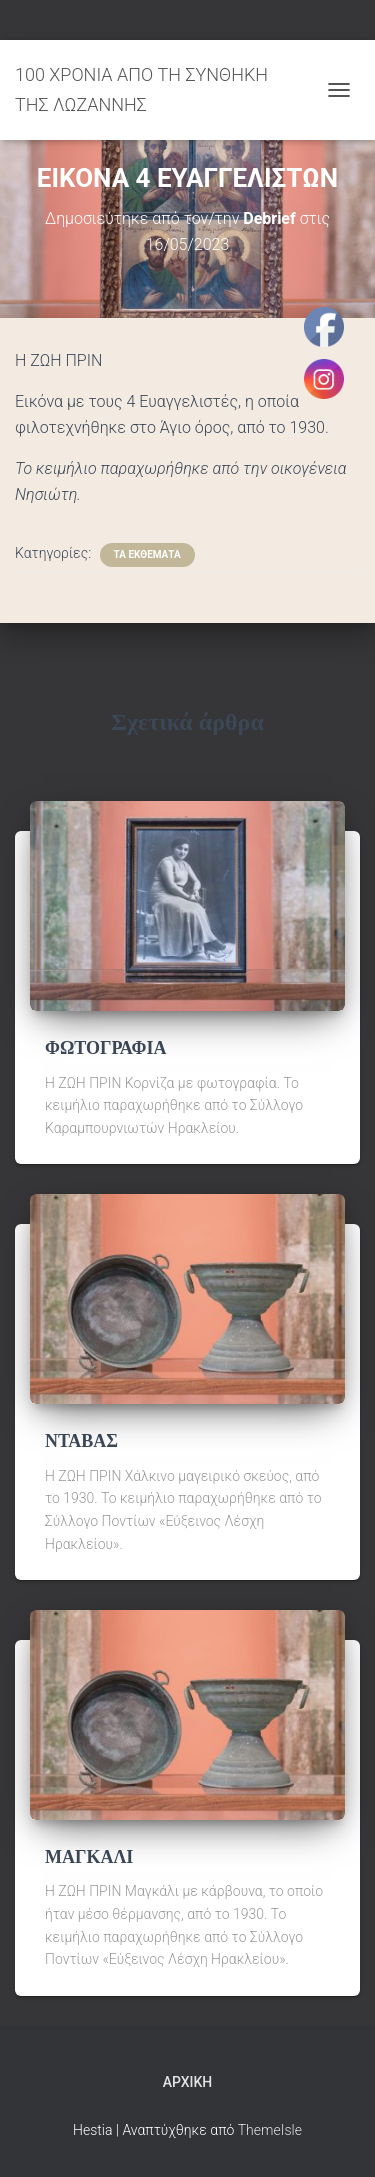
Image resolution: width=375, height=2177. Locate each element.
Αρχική (188, 2082)
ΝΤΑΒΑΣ (81, 1441)
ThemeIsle (270, 2130)
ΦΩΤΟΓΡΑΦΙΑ (105, 1048)
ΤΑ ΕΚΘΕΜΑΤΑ (147, 554)
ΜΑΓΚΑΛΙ (89, 1857)
